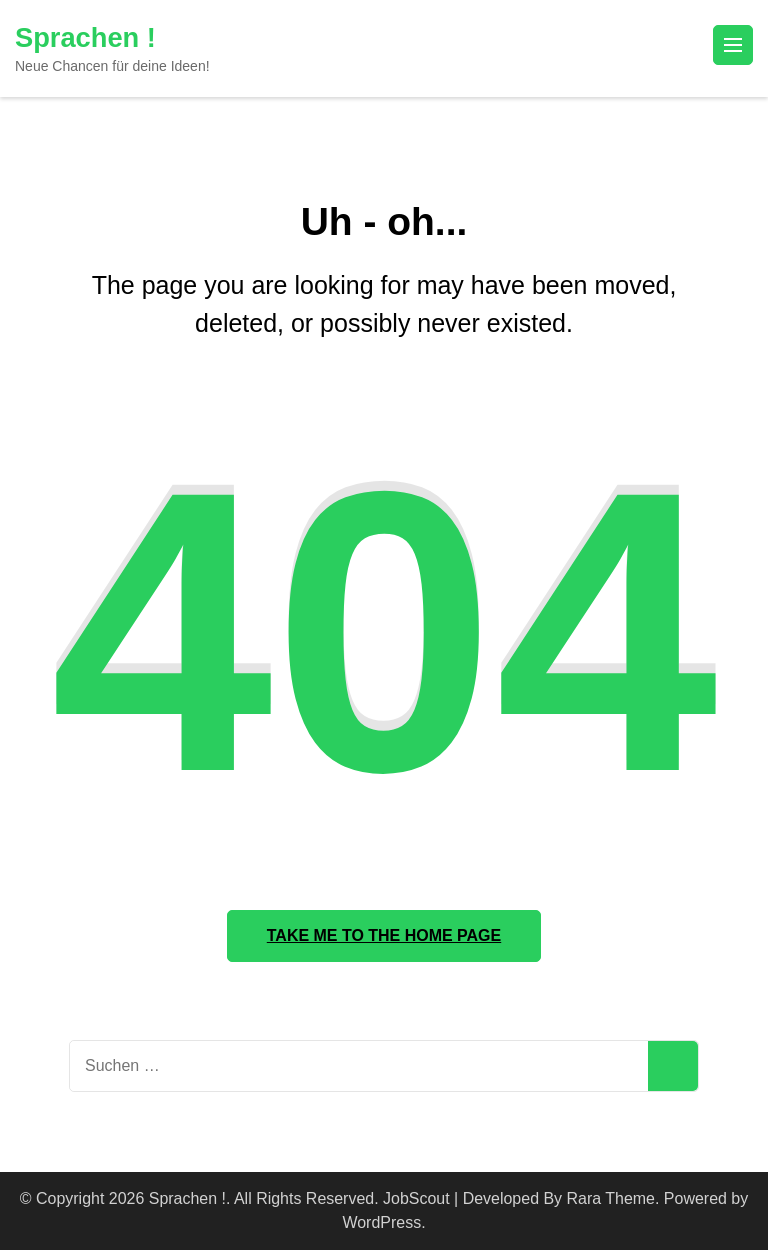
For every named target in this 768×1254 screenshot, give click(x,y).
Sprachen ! (87, 37)
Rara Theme (611, 1202)
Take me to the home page (384, 937)
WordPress (381, 1226)
